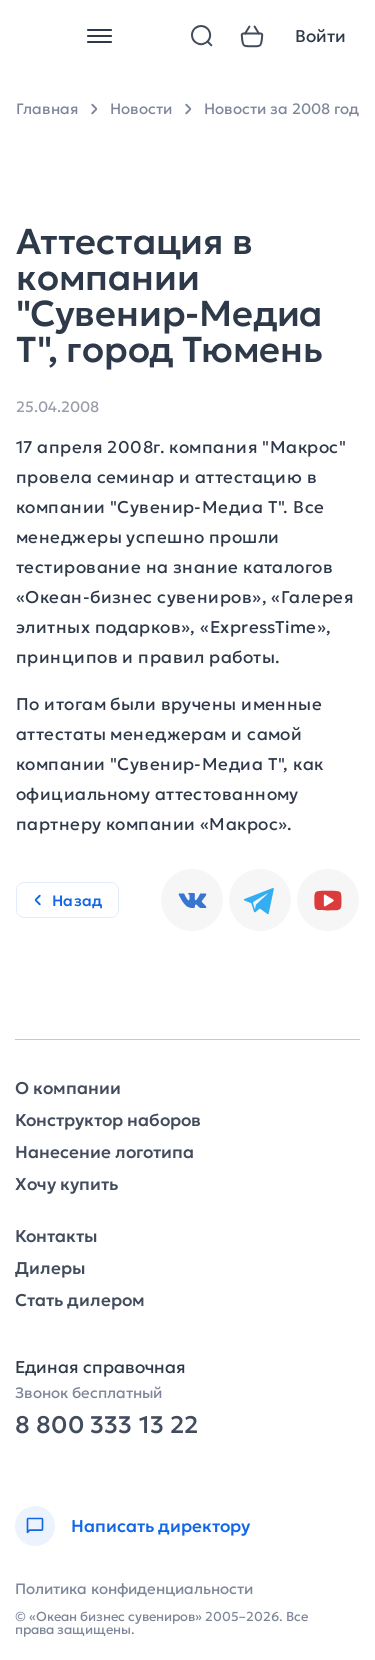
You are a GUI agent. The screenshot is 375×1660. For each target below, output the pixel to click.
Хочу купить (66, 1184)
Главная (47, 108)
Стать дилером (80, 1300)
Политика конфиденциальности (134, 1588)
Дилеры (50, 1268)
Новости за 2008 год (281, 108)
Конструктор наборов (108, 1120)
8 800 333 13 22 (106, 1425)
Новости (141, 108)
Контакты (56, 1236)
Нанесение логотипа (104, 1152)
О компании (68, 1088)
